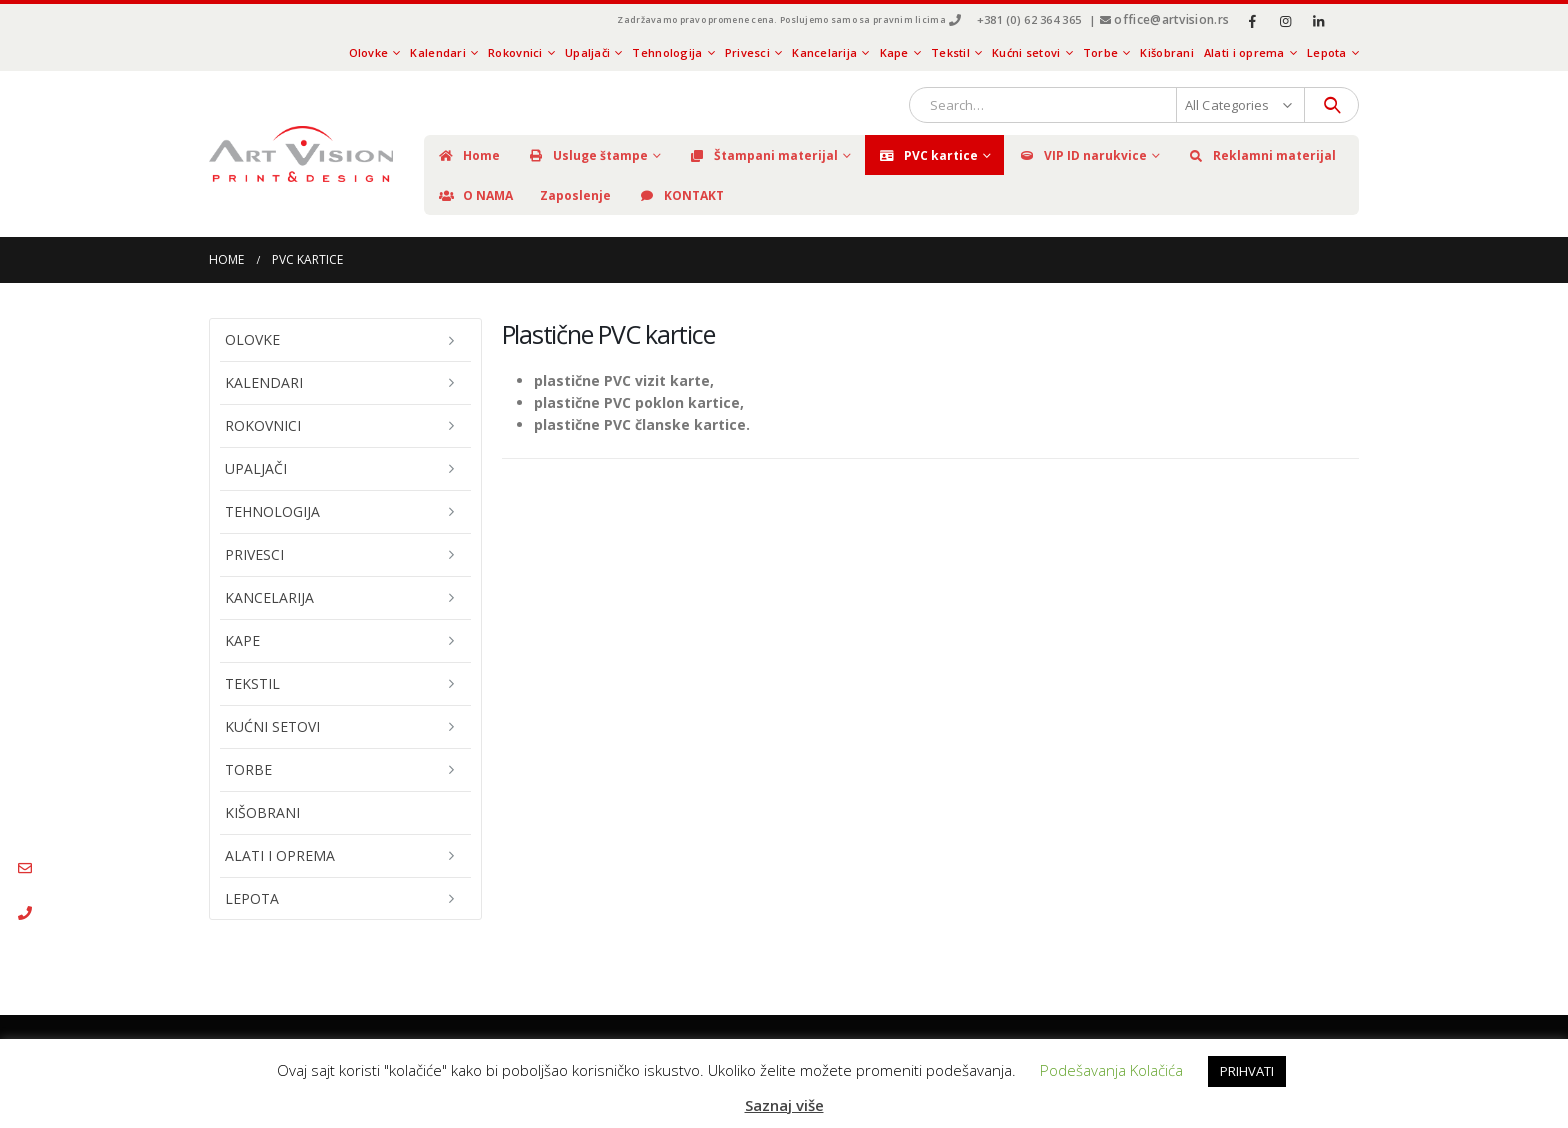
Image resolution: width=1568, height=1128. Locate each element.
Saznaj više (784, 1105)
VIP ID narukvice (1082, 155)
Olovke (369, 52)
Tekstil (950, 52)
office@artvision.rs (1171, 19)
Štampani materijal (763, 155)
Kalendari (437, 52)
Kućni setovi (1026, 52)
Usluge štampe (587, 155)
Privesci (747, 52)
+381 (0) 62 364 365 (1029, 19)
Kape (894, 52)
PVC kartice (928, 155)
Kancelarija (824, 52)
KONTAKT (681, 195)
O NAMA (475, 195)
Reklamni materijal (1261, 155)
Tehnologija (667, 52)
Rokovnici (515, 52)
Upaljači (587, 52)
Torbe (1100, 52)
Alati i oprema (1244, 52)
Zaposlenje (575, 195)
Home (468, 155)
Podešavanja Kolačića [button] (1111, 1070)
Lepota (1327, 52)
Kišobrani (1166, 52)
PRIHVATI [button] (1247, 1071)
